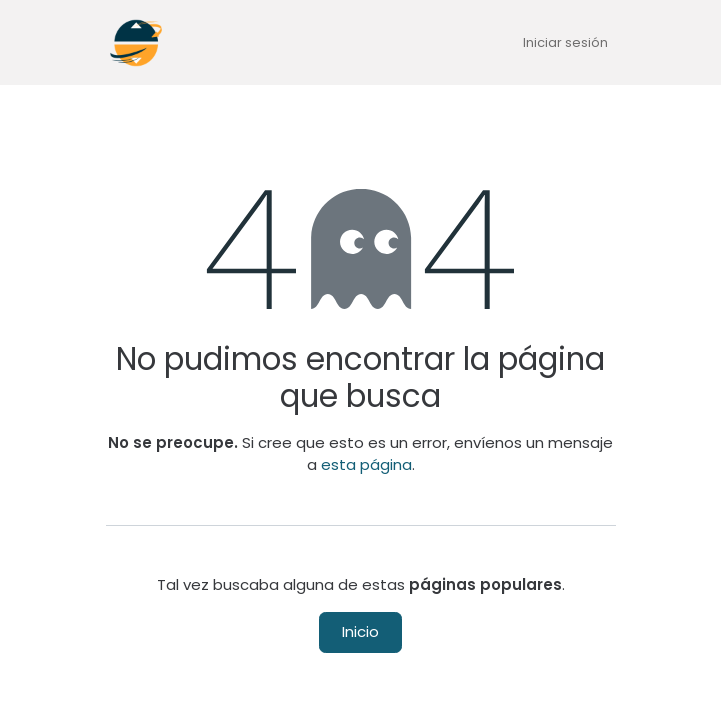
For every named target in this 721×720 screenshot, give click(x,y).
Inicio (360, 631)
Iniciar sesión (565, 42)
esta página (366, 464)
